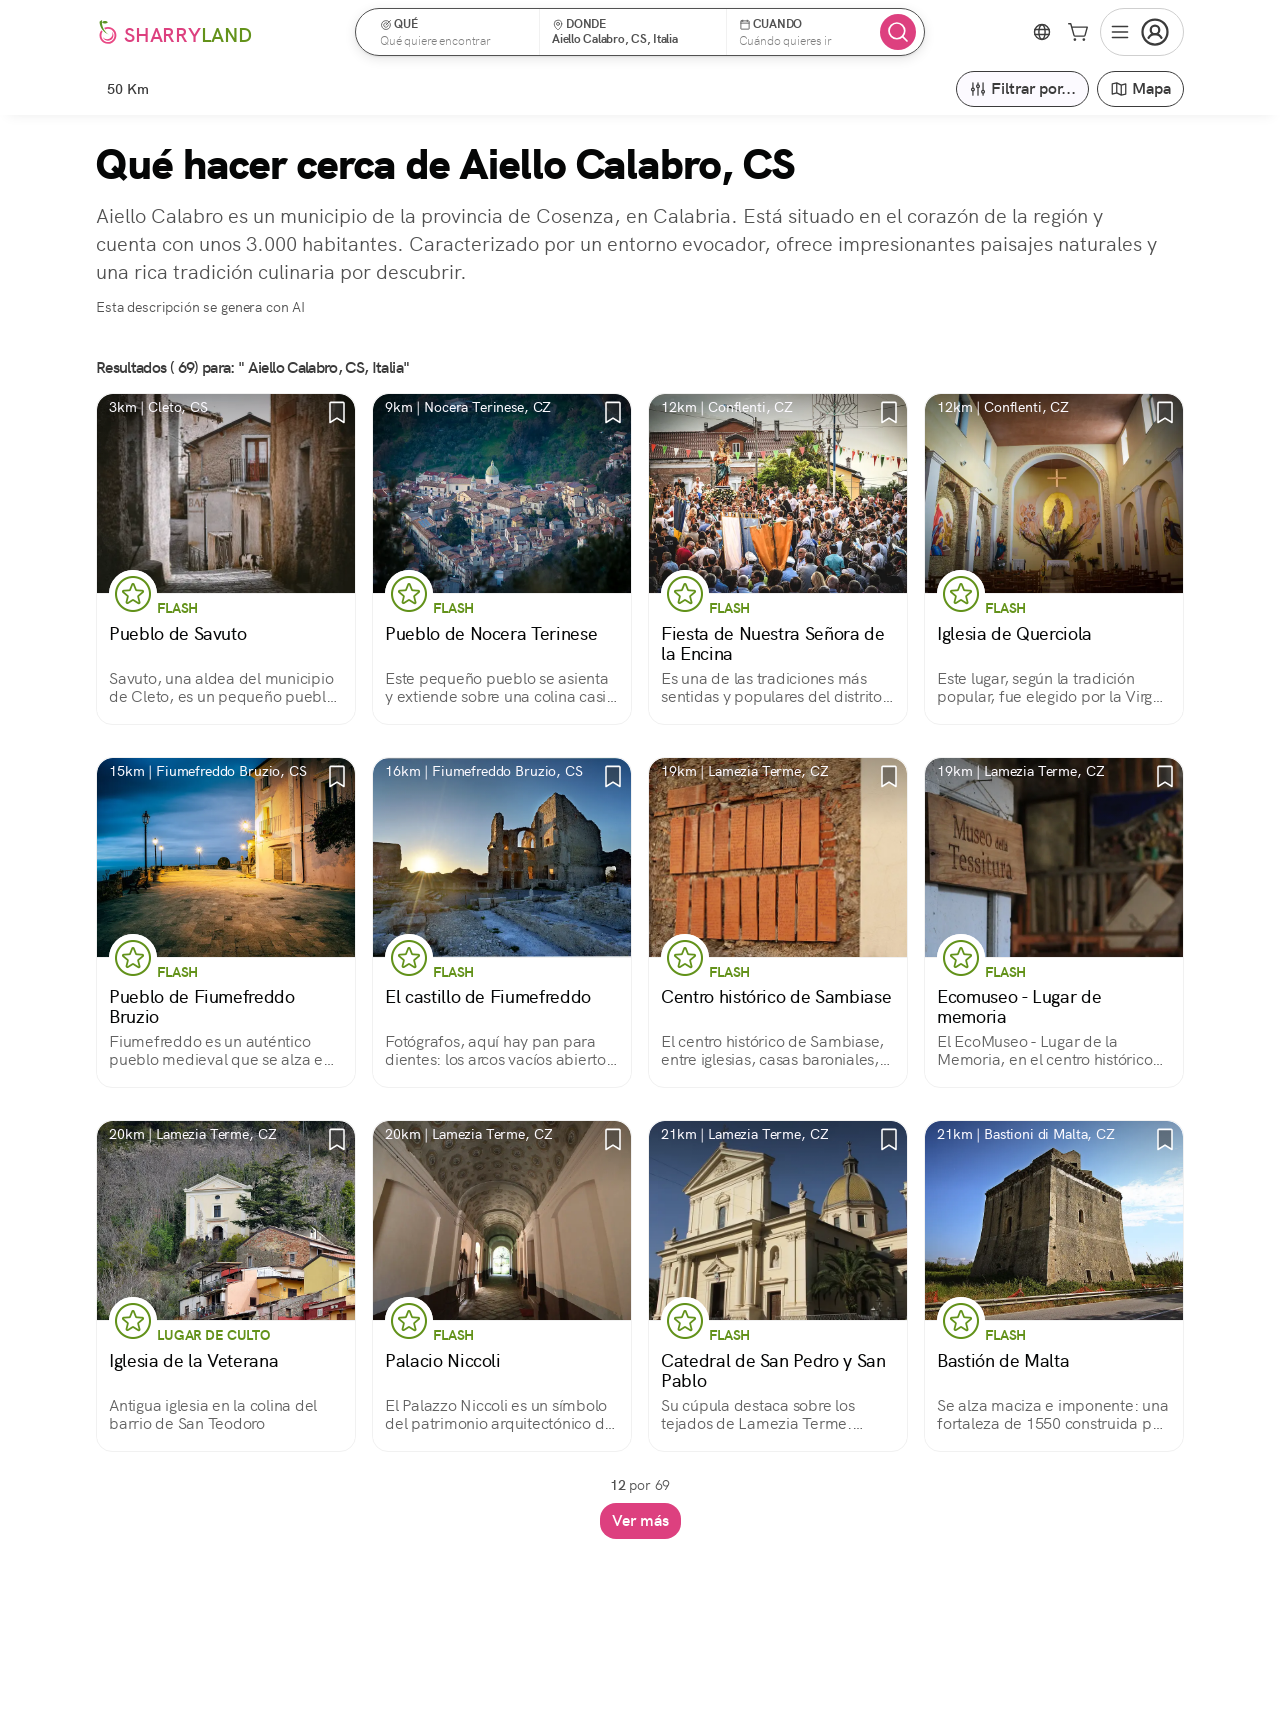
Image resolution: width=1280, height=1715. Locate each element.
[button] (454, 32)
